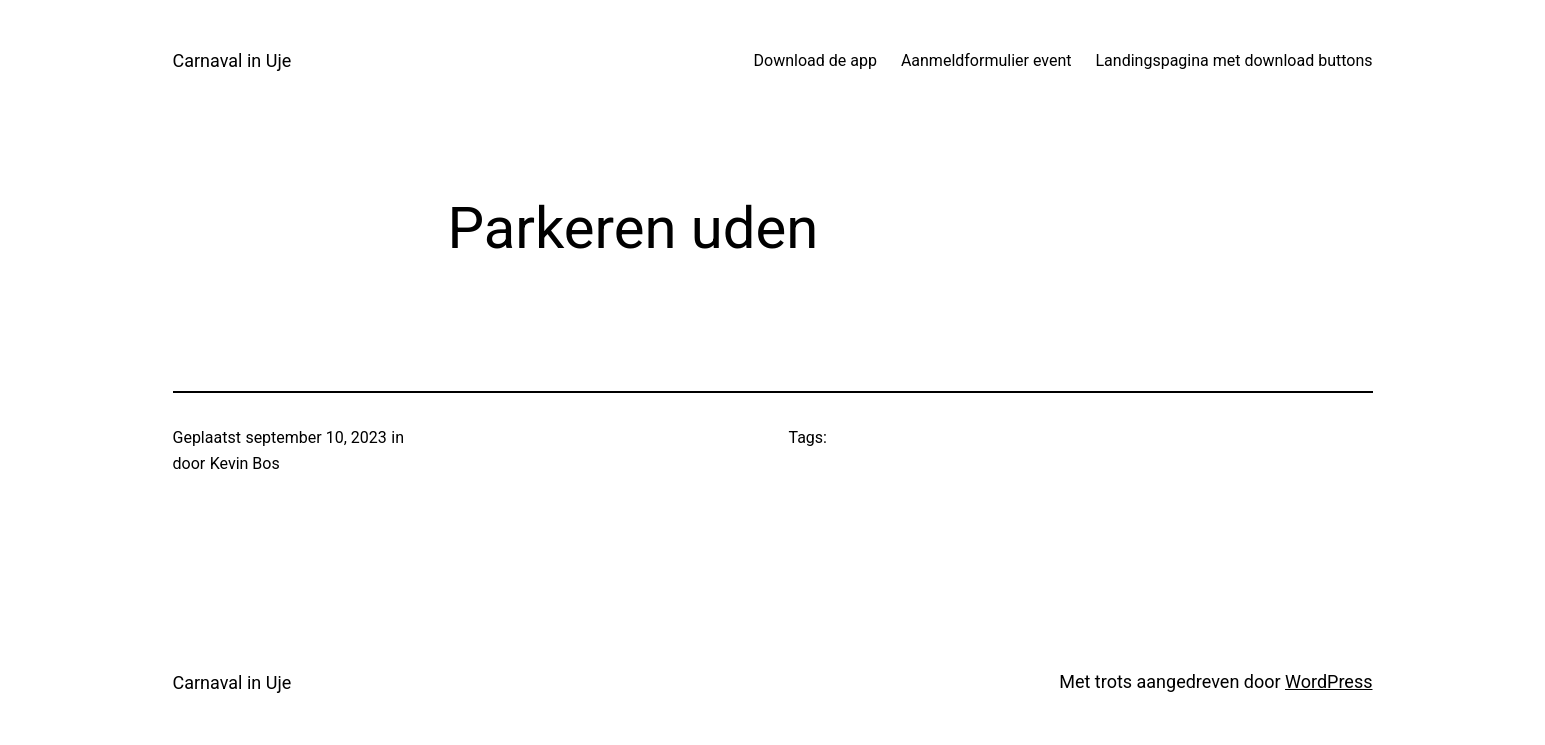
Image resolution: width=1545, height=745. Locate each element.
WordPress (1328, 681)
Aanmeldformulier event (986, 60)
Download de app (815, 60)
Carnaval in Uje (232, 60)
